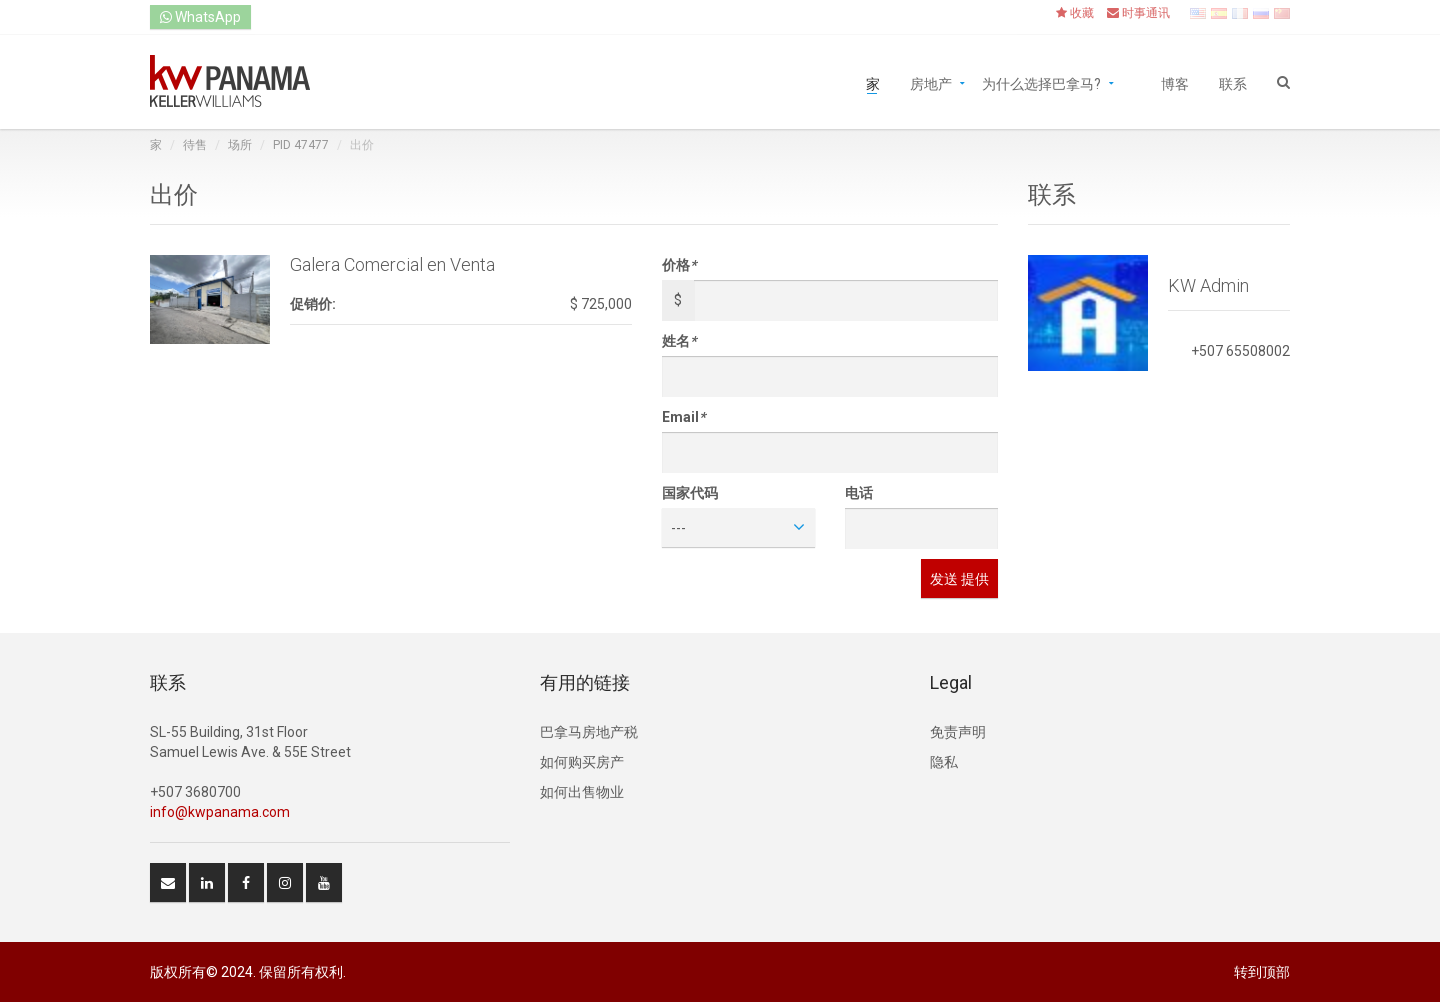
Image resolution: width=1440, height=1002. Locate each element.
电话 (859, 493)
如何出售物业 (582, 792)
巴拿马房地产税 (589, 732)
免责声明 (958, 732)
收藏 (1075, 13)
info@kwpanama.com (220, 812)
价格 (679, 265)
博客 (1175, 82)
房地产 (931, 82)
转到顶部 (1262, 972)
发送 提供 (959, 579)
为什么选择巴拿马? (1041, 82)
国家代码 (690, 493)
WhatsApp (200, 17)
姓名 (679, 341)
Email (683, 417)
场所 (240, 145)
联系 (1233, 82)
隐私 (944, 762)
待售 (195, 145)
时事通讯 (1138, 13)
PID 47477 (301, 145)
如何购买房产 (582, 762)
